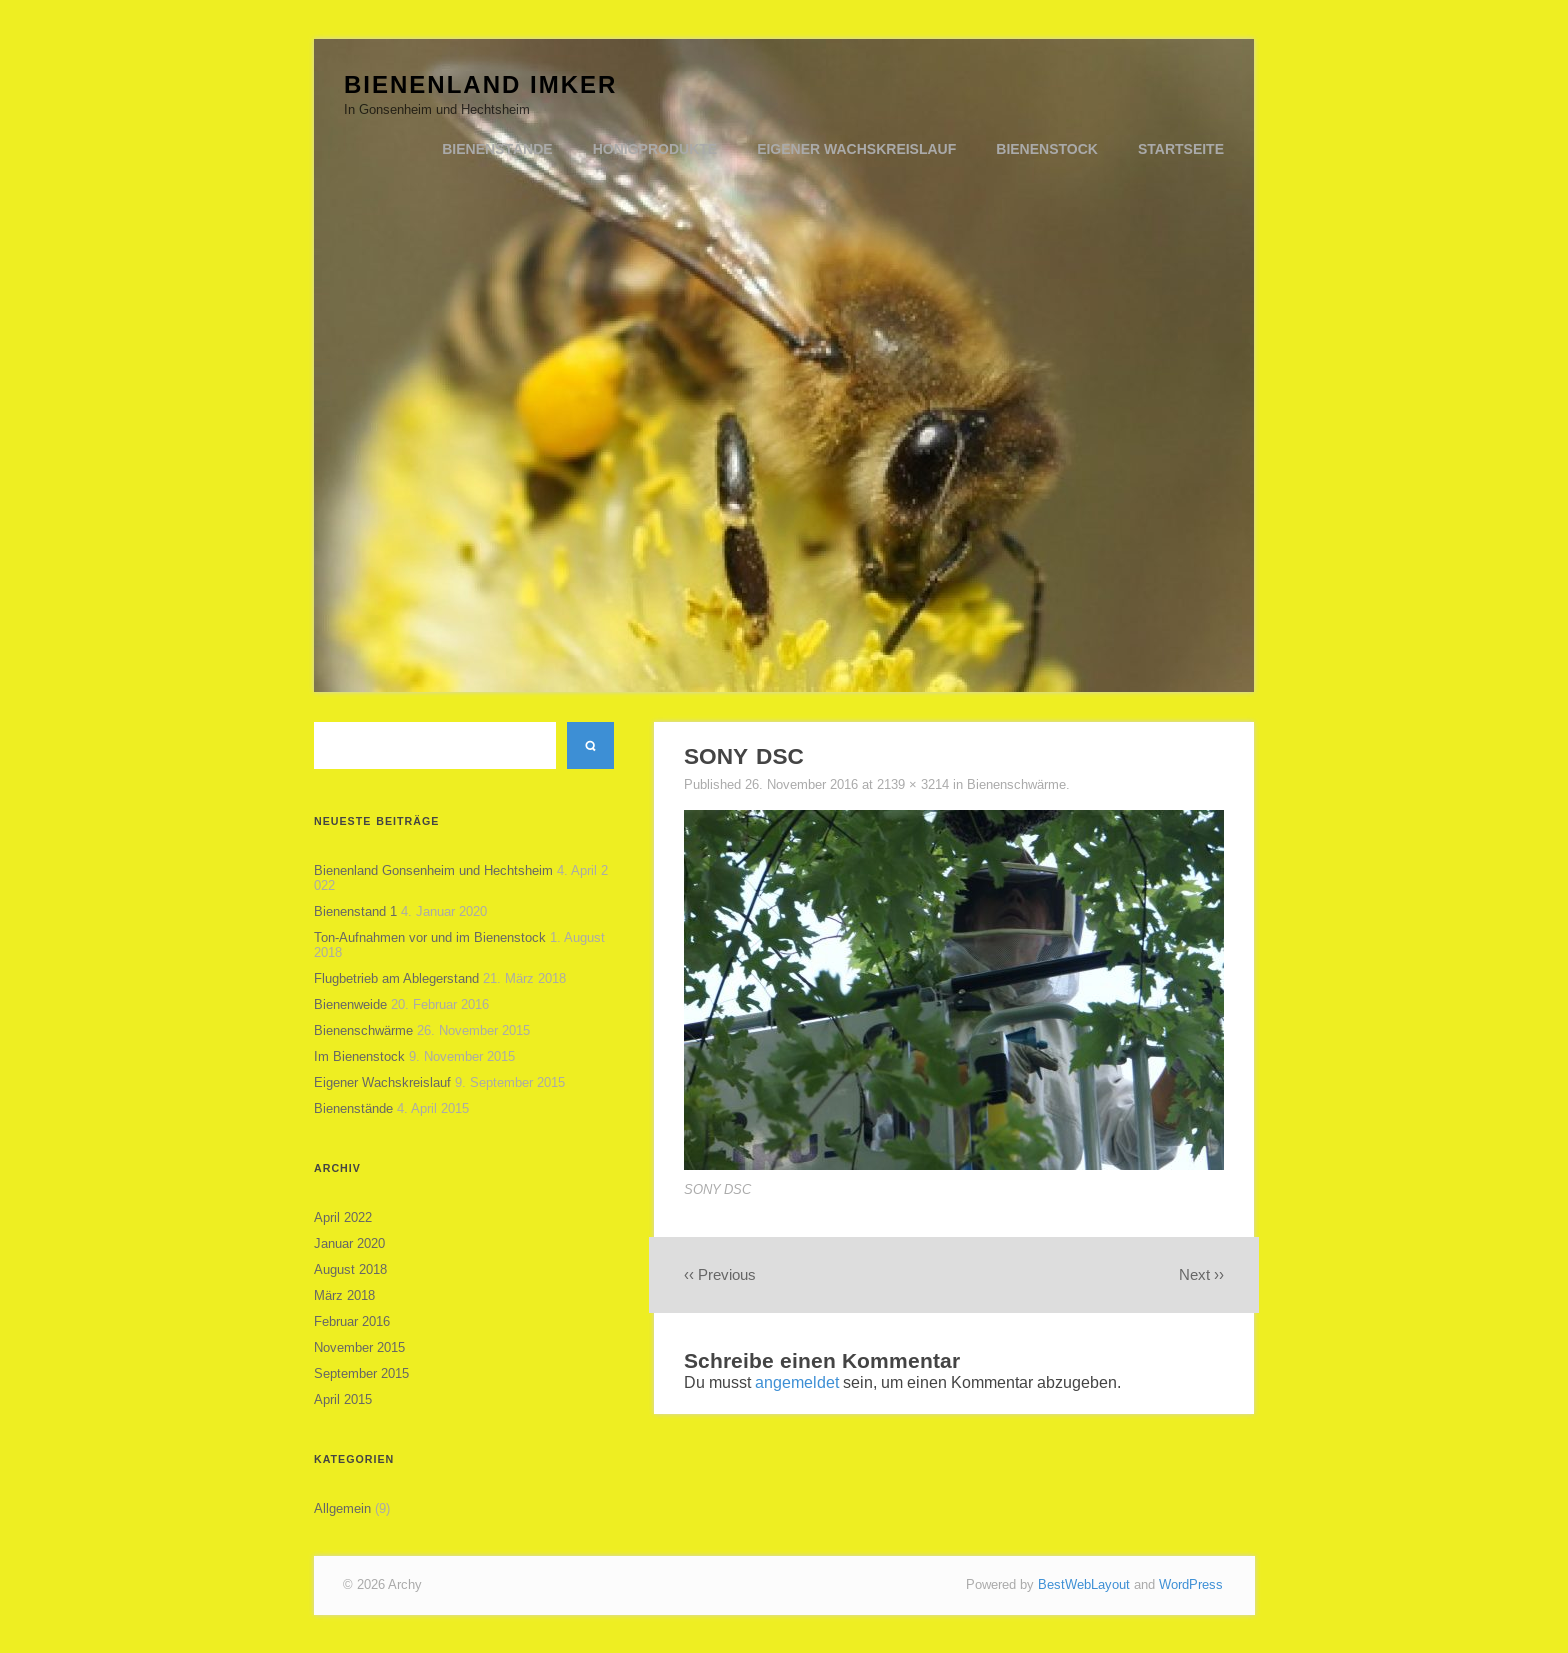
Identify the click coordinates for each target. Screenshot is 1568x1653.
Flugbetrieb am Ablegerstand (396, 978)
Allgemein (342, 1508)
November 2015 (359, 1347)
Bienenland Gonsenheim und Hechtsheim (433, 870)
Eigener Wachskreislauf (856, 149)
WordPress (1191, 1584)
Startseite (1181, 149)
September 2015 (361, 1373)
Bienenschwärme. (1018, 784)
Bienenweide (350, 1004)
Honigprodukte (655, 149)
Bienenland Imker (480, 84)
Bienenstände (497, 149)
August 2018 (350, 1269)
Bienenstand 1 (355, 911)
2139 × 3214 (915, 784)
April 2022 (343, 1217)
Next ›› (1201, 1275)
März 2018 (344, 1295)
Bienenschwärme (363, 1030)
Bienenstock (1047, 149)
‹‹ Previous (720, 1275)
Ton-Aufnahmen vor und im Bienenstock (430, 937)
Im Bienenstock (359, 1056)
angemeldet (797, 1382)
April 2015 (343, 1399)
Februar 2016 (352, 1321)
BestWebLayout (1084, 1584)
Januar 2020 (349, 1243)
